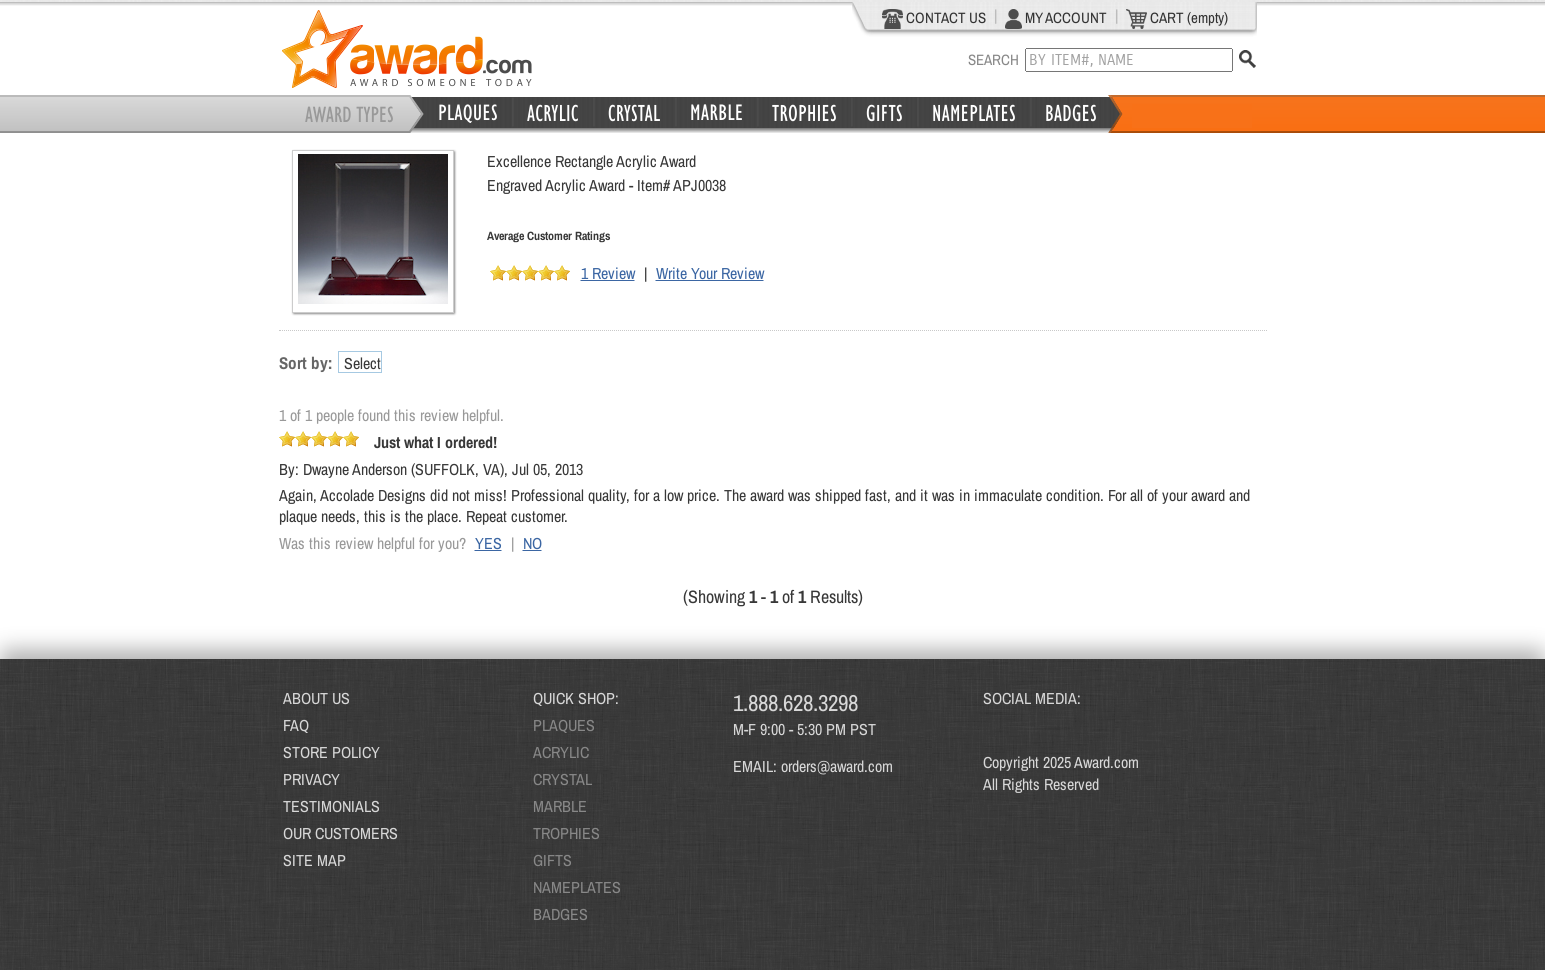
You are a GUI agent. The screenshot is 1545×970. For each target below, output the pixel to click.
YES (488, 543)
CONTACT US (934, 18)
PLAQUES (564, 725)
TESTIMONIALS (331, 806)
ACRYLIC (561, 752)
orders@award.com (837, 766)
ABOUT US (316, 698)
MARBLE (560, 806)
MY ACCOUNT (1056, 18)
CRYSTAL (562, 779)
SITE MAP (314, 860)
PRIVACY (311, 779)
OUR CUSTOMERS (340, 833)
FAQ (296, 725)
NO (532, 543)
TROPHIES (566, 833)
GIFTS (552, 860)
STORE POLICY (331, 752)
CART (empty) (1177, 18)
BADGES (560, 914)
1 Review (608, 273)
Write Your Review (710, 273)
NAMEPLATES (577, 887)
